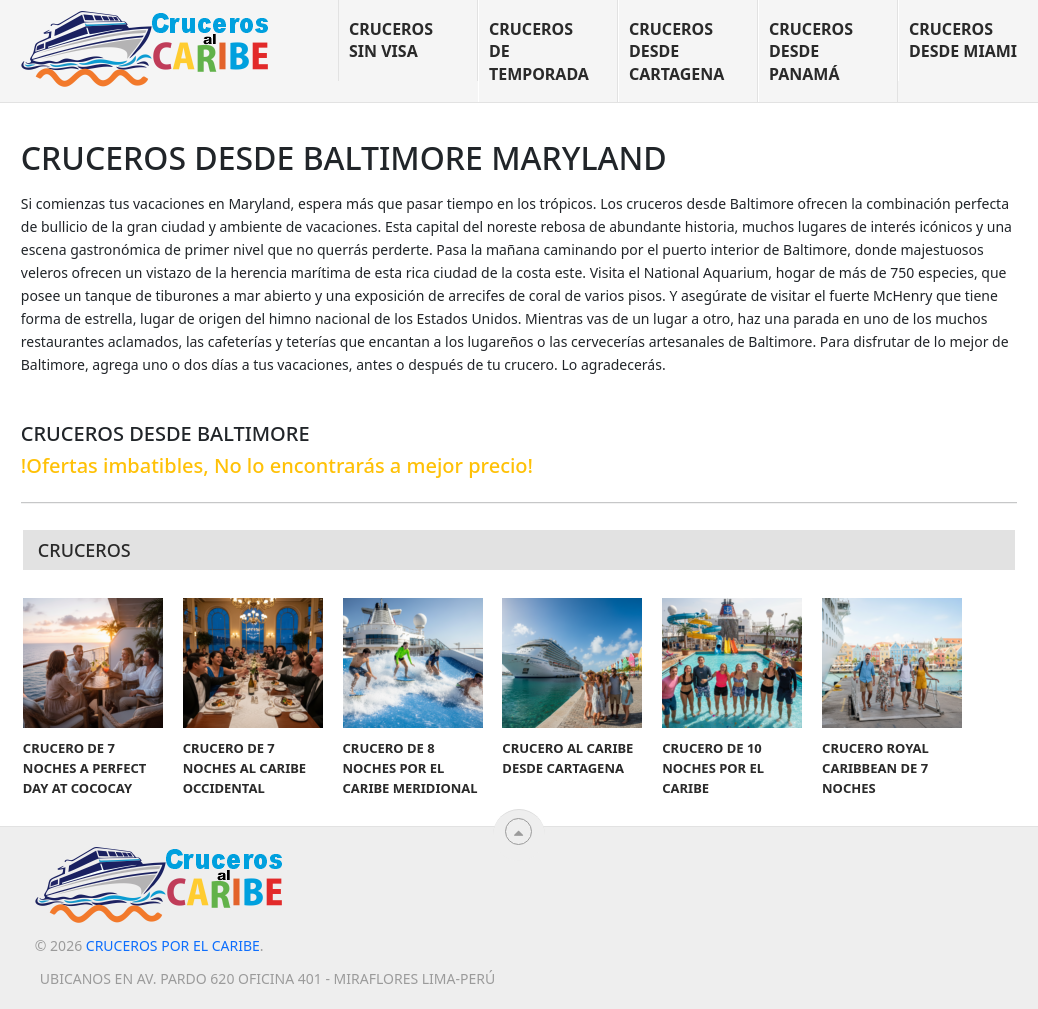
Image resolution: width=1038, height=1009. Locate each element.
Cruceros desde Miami (963, 40)
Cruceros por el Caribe (173, 945)
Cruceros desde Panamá (811, 51)
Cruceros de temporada (539, 51)
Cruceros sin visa (391, 40)
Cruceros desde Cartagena (676, 51)
